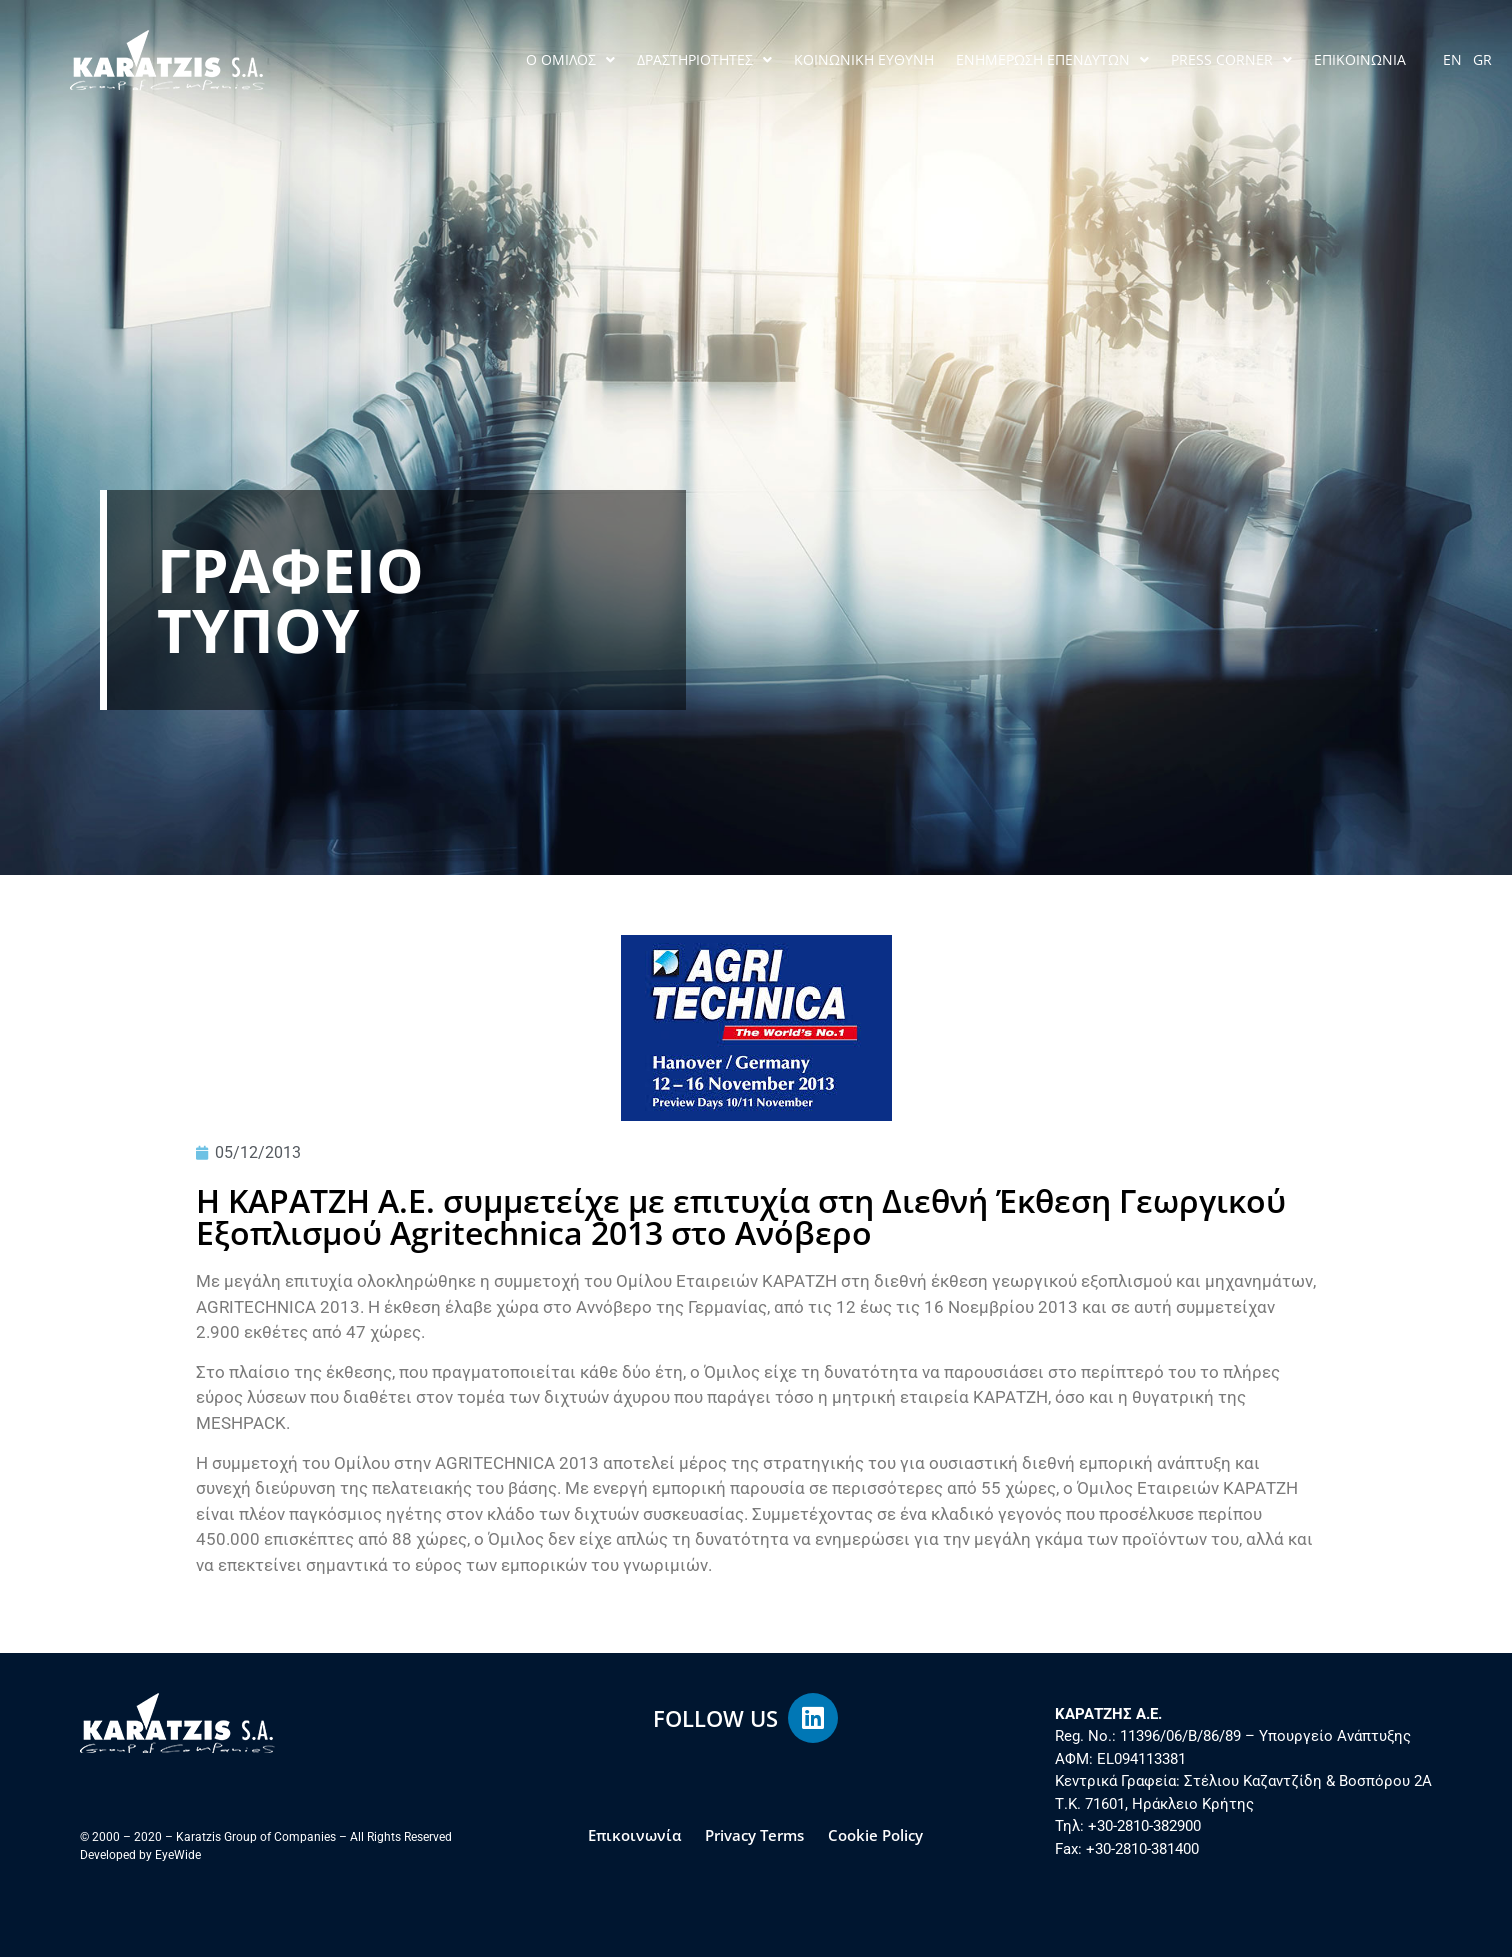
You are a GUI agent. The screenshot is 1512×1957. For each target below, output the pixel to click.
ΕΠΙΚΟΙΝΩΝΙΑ (1360, 59)
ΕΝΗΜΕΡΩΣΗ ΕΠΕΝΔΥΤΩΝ (1052, 60)
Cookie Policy (875, 1835)
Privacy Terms (754, 1835)
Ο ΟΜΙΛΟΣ (570, 60)
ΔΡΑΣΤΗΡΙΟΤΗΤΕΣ (704, 60)
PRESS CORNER (1231, 60)
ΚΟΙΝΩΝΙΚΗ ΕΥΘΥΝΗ (864, 59)
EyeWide (178, 1855)
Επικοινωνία (634, 1835)
